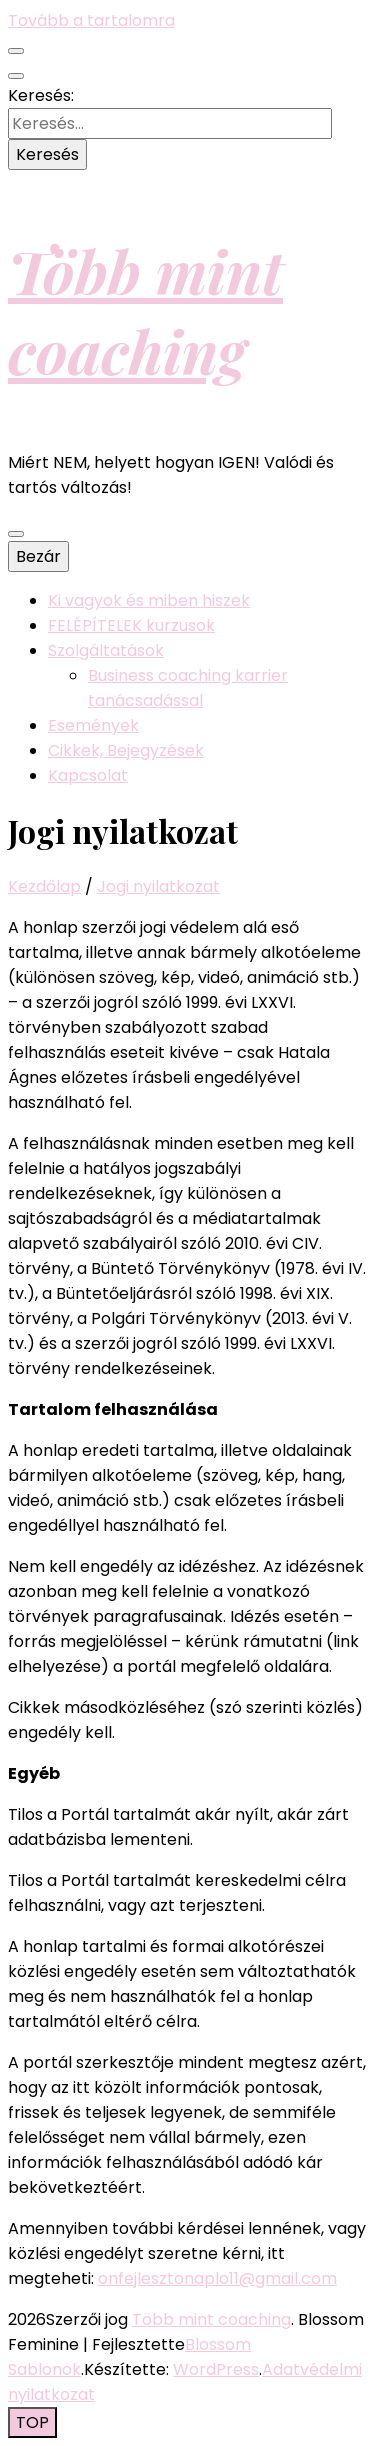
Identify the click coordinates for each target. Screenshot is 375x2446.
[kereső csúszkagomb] (16, 76)
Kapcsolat (88, 775)
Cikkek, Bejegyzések (126, 750)
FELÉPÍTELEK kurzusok (131, 625)
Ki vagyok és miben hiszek (149, 600)
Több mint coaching (145, 310)
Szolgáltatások (106, 650)
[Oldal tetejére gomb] (32, 2422)
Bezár (38, 556)
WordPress (216, 2369)
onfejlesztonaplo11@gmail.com (217, 2278)
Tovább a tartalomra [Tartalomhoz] (91, 20)
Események (93, 725)
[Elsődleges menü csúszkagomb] (16, 534)
